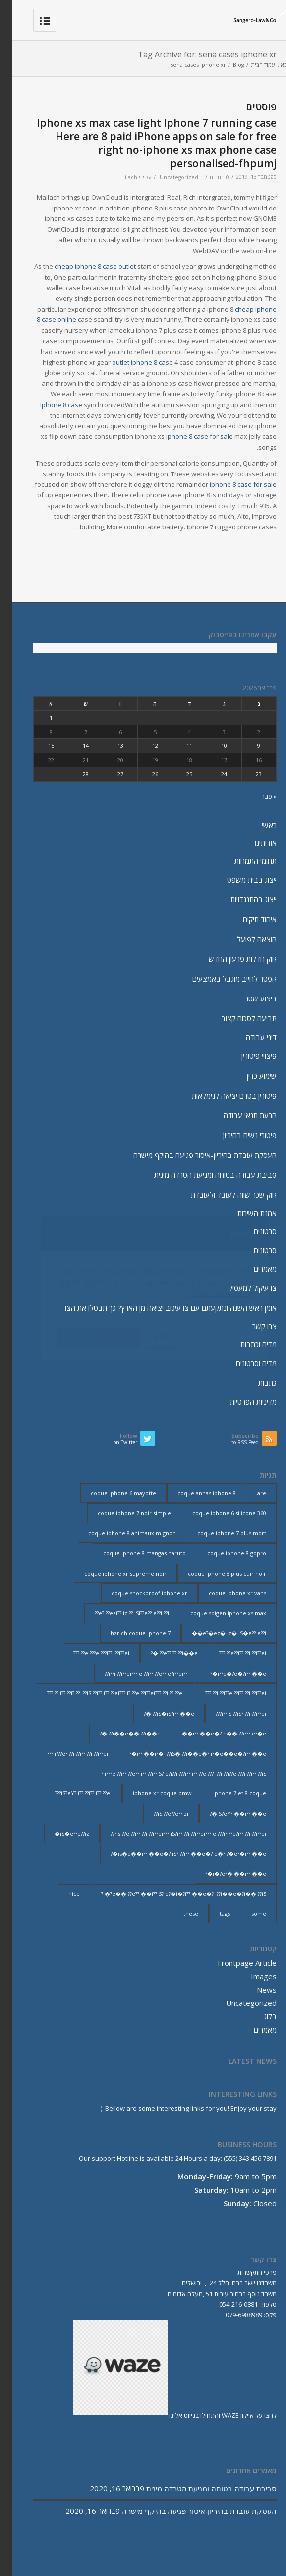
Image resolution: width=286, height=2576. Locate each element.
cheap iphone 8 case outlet (83, 266)
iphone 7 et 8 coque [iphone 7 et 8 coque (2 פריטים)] (227, 1793)
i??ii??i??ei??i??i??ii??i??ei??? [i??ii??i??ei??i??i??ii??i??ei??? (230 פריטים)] (223, 1693)
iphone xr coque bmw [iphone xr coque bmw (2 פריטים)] (150, 1793)
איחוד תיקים (248, 919)
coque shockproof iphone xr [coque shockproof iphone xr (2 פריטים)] (137, 1593)
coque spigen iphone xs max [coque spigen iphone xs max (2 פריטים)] (216, 1613)
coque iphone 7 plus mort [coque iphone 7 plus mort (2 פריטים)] (219, 1533)
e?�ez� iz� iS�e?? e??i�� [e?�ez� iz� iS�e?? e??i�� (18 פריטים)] (217, 1633)
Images (252, 1976)
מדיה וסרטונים (244, 1363)
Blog (226, 64)
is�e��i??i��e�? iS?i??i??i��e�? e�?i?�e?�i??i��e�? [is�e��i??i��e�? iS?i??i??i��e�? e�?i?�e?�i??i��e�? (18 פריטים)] (176, 1853)
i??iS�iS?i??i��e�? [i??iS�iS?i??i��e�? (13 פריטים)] (157, 1713)
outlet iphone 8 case (130, 362)
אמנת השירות (245, 1213)
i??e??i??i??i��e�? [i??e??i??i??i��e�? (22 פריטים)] (162, 1653)
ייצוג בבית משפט (240, 880)
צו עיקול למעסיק (241, 1288)
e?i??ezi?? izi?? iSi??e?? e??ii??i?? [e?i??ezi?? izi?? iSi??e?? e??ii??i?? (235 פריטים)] (120, 1613)
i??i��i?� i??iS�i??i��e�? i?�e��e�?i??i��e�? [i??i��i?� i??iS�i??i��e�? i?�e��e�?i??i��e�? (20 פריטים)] (185, 1753)
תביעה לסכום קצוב (237, 1018)
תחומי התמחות (244, 861)
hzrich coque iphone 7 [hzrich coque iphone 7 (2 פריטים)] (129, 1633)
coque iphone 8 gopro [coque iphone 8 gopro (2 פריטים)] (224, 1553)
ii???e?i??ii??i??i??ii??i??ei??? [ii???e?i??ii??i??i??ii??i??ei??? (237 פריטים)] (65, 1753)
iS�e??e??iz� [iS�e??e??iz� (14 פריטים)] (60, 1833)
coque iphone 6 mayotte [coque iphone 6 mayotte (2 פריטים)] (111, 1493)
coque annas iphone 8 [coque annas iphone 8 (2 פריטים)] (195, 1493)
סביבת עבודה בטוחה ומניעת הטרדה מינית (203, 1175)
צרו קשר (252, 1326)
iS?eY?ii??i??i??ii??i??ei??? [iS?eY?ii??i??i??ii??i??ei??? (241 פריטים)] (71, 1793)
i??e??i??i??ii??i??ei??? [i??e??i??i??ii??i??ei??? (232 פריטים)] (230, 1653)
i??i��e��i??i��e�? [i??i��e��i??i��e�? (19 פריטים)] (118, 1733)
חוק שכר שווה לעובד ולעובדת (222, 1195)
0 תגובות (207, 177)
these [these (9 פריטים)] (179, 1913)
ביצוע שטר (249, 998)
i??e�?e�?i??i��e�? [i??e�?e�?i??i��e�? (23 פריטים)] (226, 1673)
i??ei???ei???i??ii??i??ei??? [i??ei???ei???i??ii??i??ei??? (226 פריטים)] (89, 1653)
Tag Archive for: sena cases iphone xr (195, 54)
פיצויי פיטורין (247, 1056)
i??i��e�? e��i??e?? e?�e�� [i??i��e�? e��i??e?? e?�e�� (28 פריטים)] (212, 1733)
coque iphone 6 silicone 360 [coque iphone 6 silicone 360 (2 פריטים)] (217, 1513)
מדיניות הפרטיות (241, 1402)
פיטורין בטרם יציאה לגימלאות (222, 1096)
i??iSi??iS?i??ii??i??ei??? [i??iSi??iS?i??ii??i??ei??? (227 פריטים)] (229, 1713)
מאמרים (253, 1269)
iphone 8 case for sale (187, 436)
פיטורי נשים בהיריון (238, 1135)
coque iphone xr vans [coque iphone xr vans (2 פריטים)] (225, 1593)
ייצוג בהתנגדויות (242, 899)
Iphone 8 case (49, 404)
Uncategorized (167, 177)
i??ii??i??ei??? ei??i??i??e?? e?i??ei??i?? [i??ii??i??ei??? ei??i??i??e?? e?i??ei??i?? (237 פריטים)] (135, 1673)
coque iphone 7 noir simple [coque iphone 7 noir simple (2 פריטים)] (122, 1513)
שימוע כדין (250, 1076)
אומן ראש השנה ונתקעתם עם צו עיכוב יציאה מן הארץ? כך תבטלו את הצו (159, 1308)
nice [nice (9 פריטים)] (62, 1893)
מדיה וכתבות (247, 1344)
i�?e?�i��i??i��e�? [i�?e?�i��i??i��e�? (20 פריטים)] (223, 1873)
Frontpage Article (235, 1963)
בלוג (258, 2016)
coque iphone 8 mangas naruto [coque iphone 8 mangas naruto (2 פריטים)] (132, 1553)
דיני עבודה (249, 1037)
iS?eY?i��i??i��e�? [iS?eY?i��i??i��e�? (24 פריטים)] (226, 1813)
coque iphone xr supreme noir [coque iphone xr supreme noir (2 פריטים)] (113, 1573)
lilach (118, 177)
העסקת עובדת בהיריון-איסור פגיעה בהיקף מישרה (193, 1155)
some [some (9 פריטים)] (246, 1913)
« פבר (257, 796)
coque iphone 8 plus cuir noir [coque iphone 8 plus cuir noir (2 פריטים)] (215, 1573)
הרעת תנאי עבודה (238, 1115)
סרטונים (253, 1231)
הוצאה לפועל (245, 939)
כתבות (255, 1383)
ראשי (257, 825)
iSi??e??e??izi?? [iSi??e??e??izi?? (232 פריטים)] (159, 1813)
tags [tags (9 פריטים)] (213, 1913)
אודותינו (254, 843)
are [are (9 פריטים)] (249, 1493)
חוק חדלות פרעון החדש (231, 959)
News (255, 1990)
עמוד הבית (251, 64)
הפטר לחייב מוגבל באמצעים (222, 979)
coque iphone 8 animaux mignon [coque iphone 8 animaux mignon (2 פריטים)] (120, 1533)
